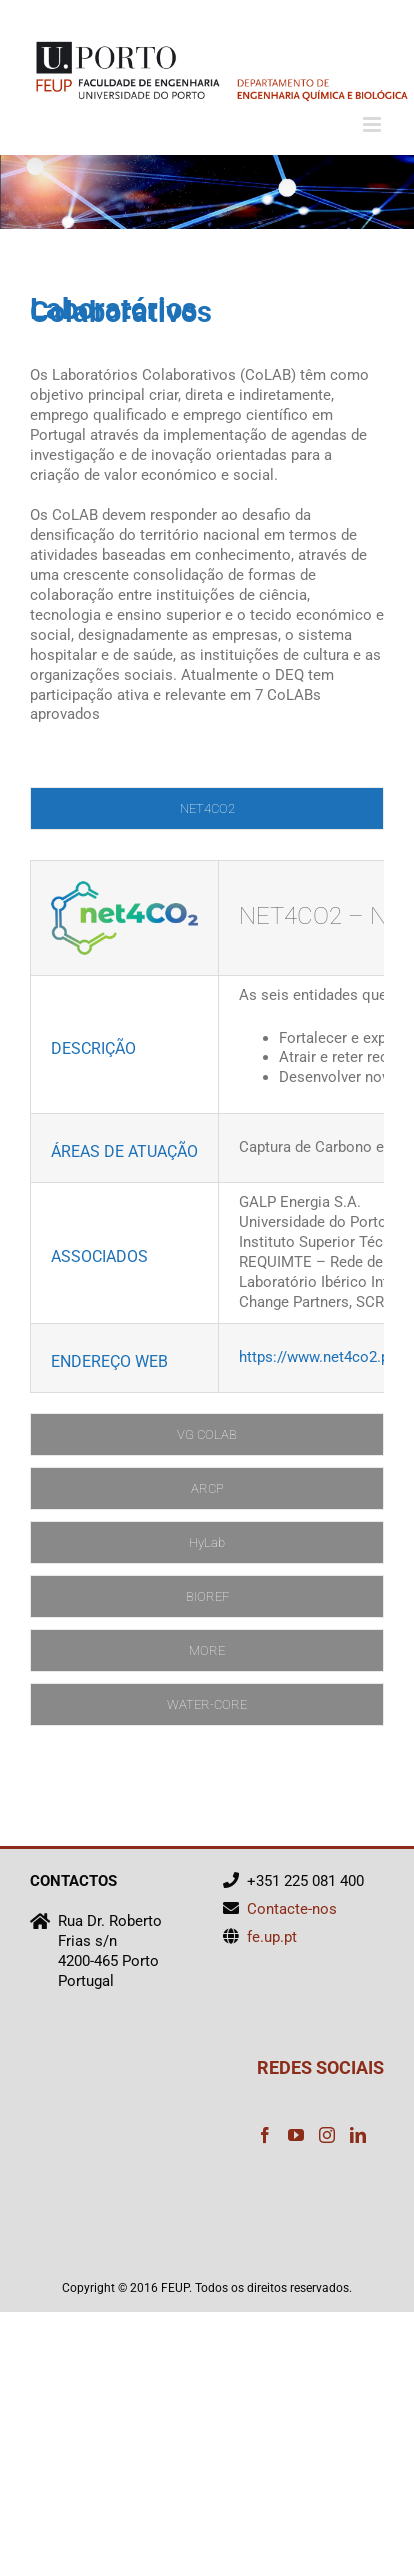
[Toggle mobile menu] (373, 124)
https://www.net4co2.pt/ (319, 1357)
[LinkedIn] (358, 2135)
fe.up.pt (272, 1937)
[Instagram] (327, 2135)
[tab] (207, 808)
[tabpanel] (207, 1126)
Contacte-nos (292, 1909)
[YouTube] (296, 2135)
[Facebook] (265, 2135)
